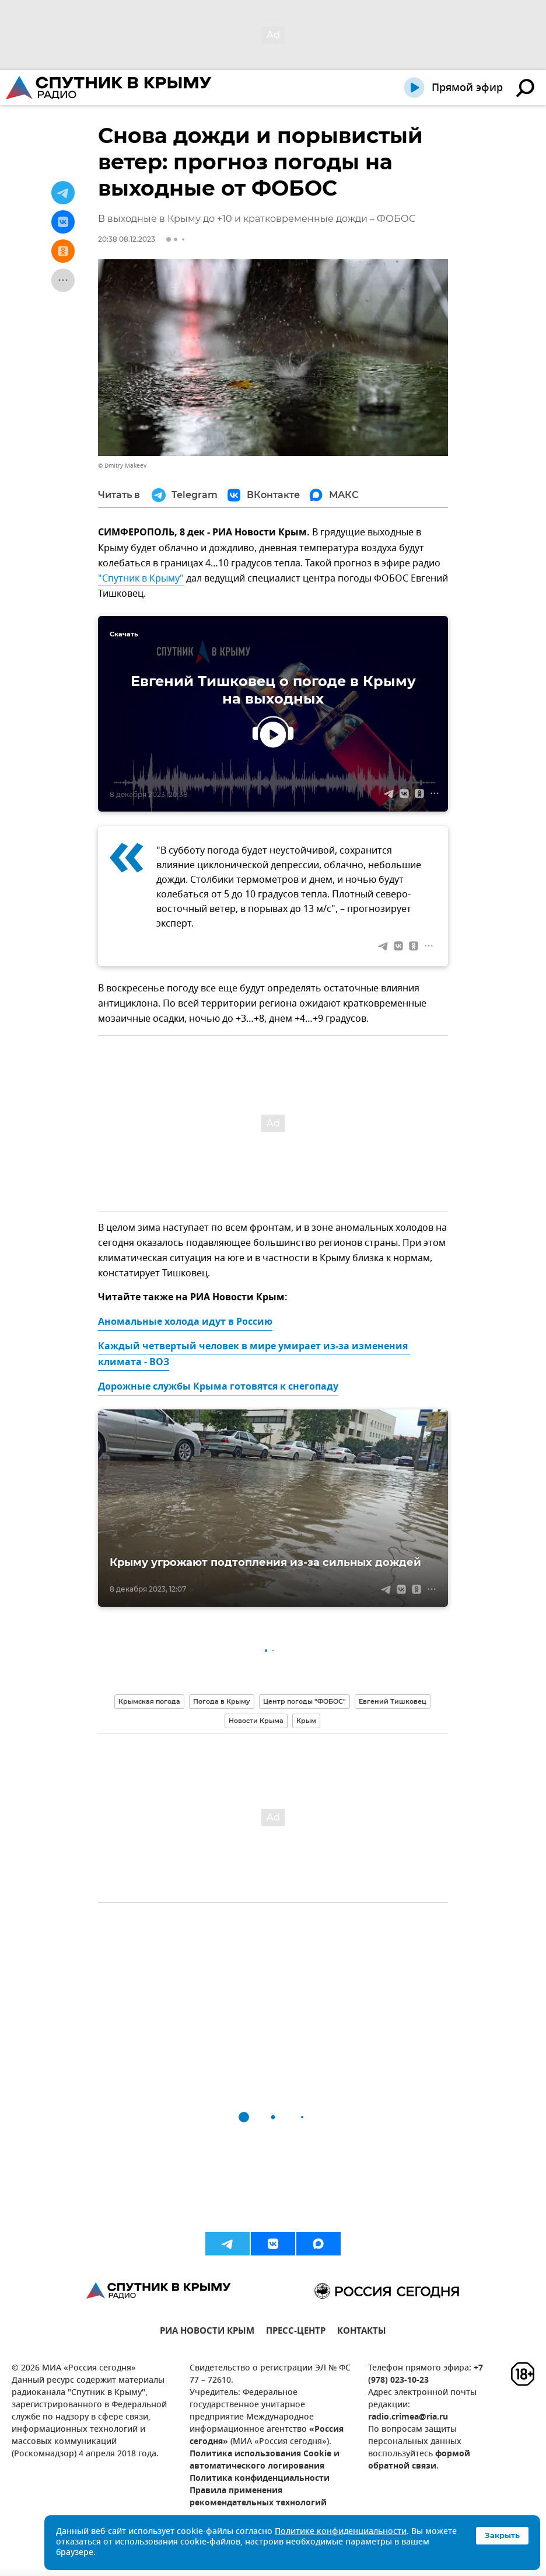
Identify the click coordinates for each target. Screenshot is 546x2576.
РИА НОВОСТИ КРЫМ (207, 2332)
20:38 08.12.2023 (126, 239)
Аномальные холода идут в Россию (185, 1322)
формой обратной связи (419, 2460)
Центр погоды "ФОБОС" (304, 1701)
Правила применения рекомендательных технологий (258, 2497)
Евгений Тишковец (392, 1701)
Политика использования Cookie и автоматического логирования (265, 2460)
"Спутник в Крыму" (141, 579)
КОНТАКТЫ (361, 2332)
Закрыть (502, 2535)
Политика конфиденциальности (260, 2479)
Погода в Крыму (221, 1701)
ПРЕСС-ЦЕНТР (296, 2332)
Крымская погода (149, 1701)
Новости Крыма (256, 1721)
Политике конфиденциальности (341, 2532)
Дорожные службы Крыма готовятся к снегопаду (218, 1387)
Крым (306, 1721)
